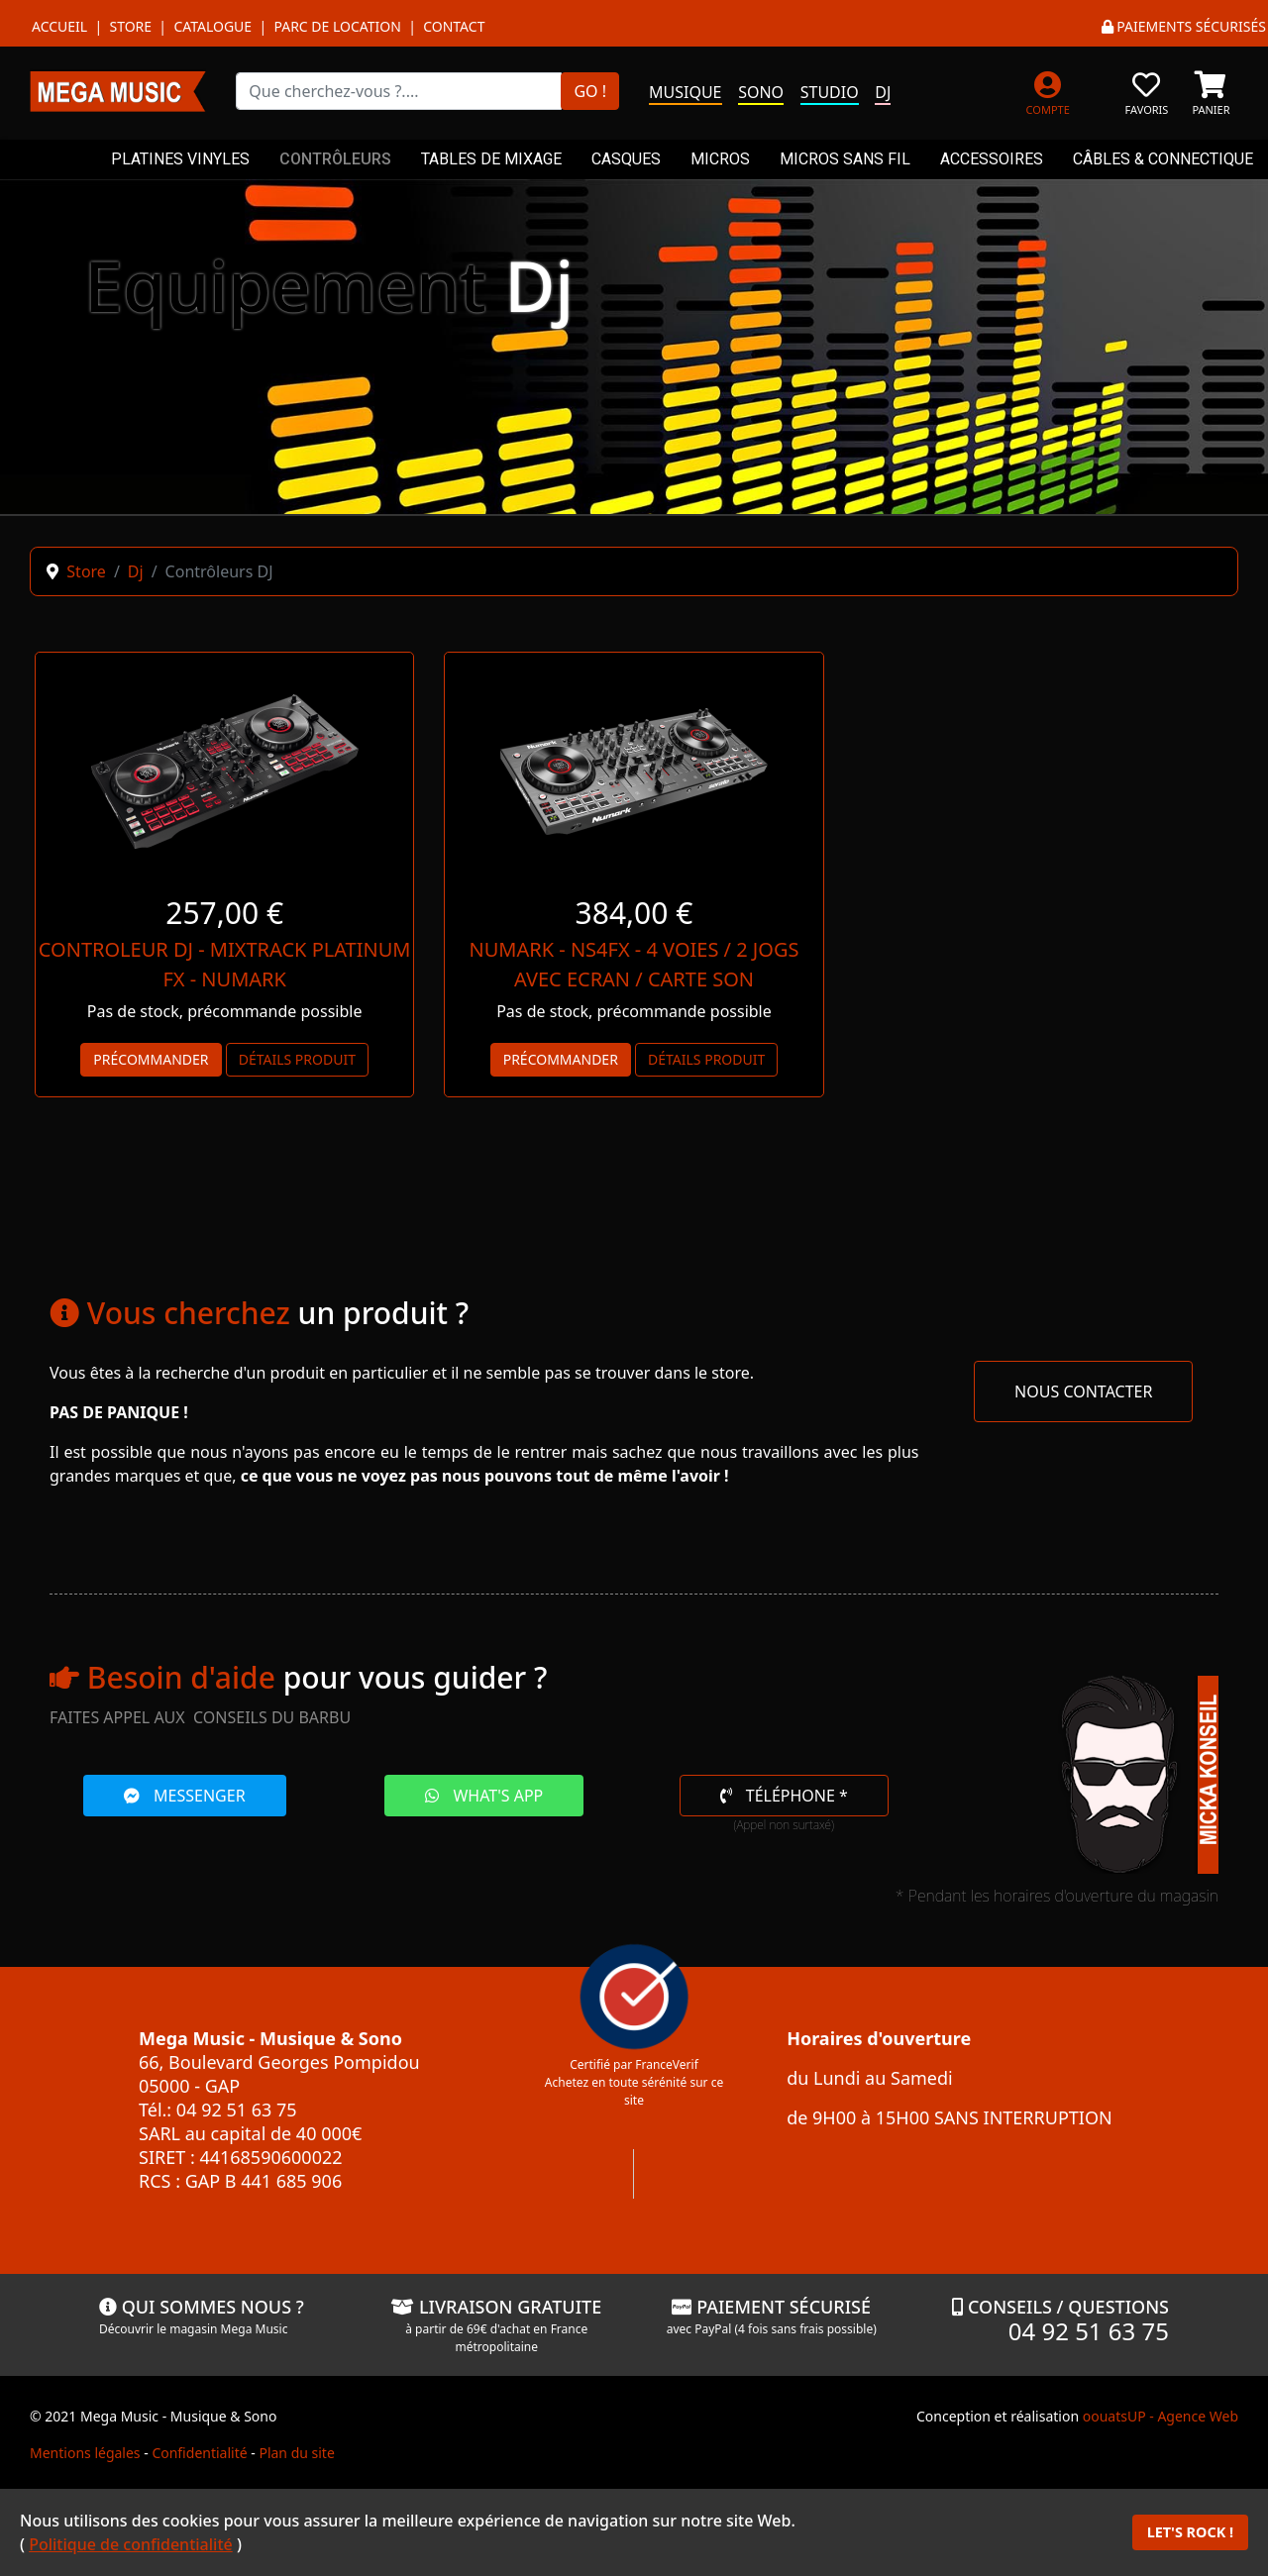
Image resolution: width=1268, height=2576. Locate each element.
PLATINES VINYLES (180, 159)
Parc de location (336, 26)
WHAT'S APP (484, 1795)
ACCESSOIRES (991, 159)
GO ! (590, 91)
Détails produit (297, 1059)
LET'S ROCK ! (1190, 2532)
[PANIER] (1211, 90)
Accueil (59, 26)
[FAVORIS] (1146, 90)
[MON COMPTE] (1047, 90)
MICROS (720, 159)
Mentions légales (85, 2452)
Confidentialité (199, 2452)
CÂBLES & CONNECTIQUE (1163, 159)
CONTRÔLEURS (335, 159)
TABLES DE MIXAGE (491, 159)
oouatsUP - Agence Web (1160, 2416)
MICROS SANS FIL (845, 159)
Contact (453, 26)
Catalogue (212, 26)
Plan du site (296, 2452)
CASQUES (626, 159)
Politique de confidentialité (131, 2544)
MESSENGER (185, 1795)
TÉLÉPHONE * (784, 1795)
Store (130, 26)
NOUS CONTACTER (1083, 1391)
